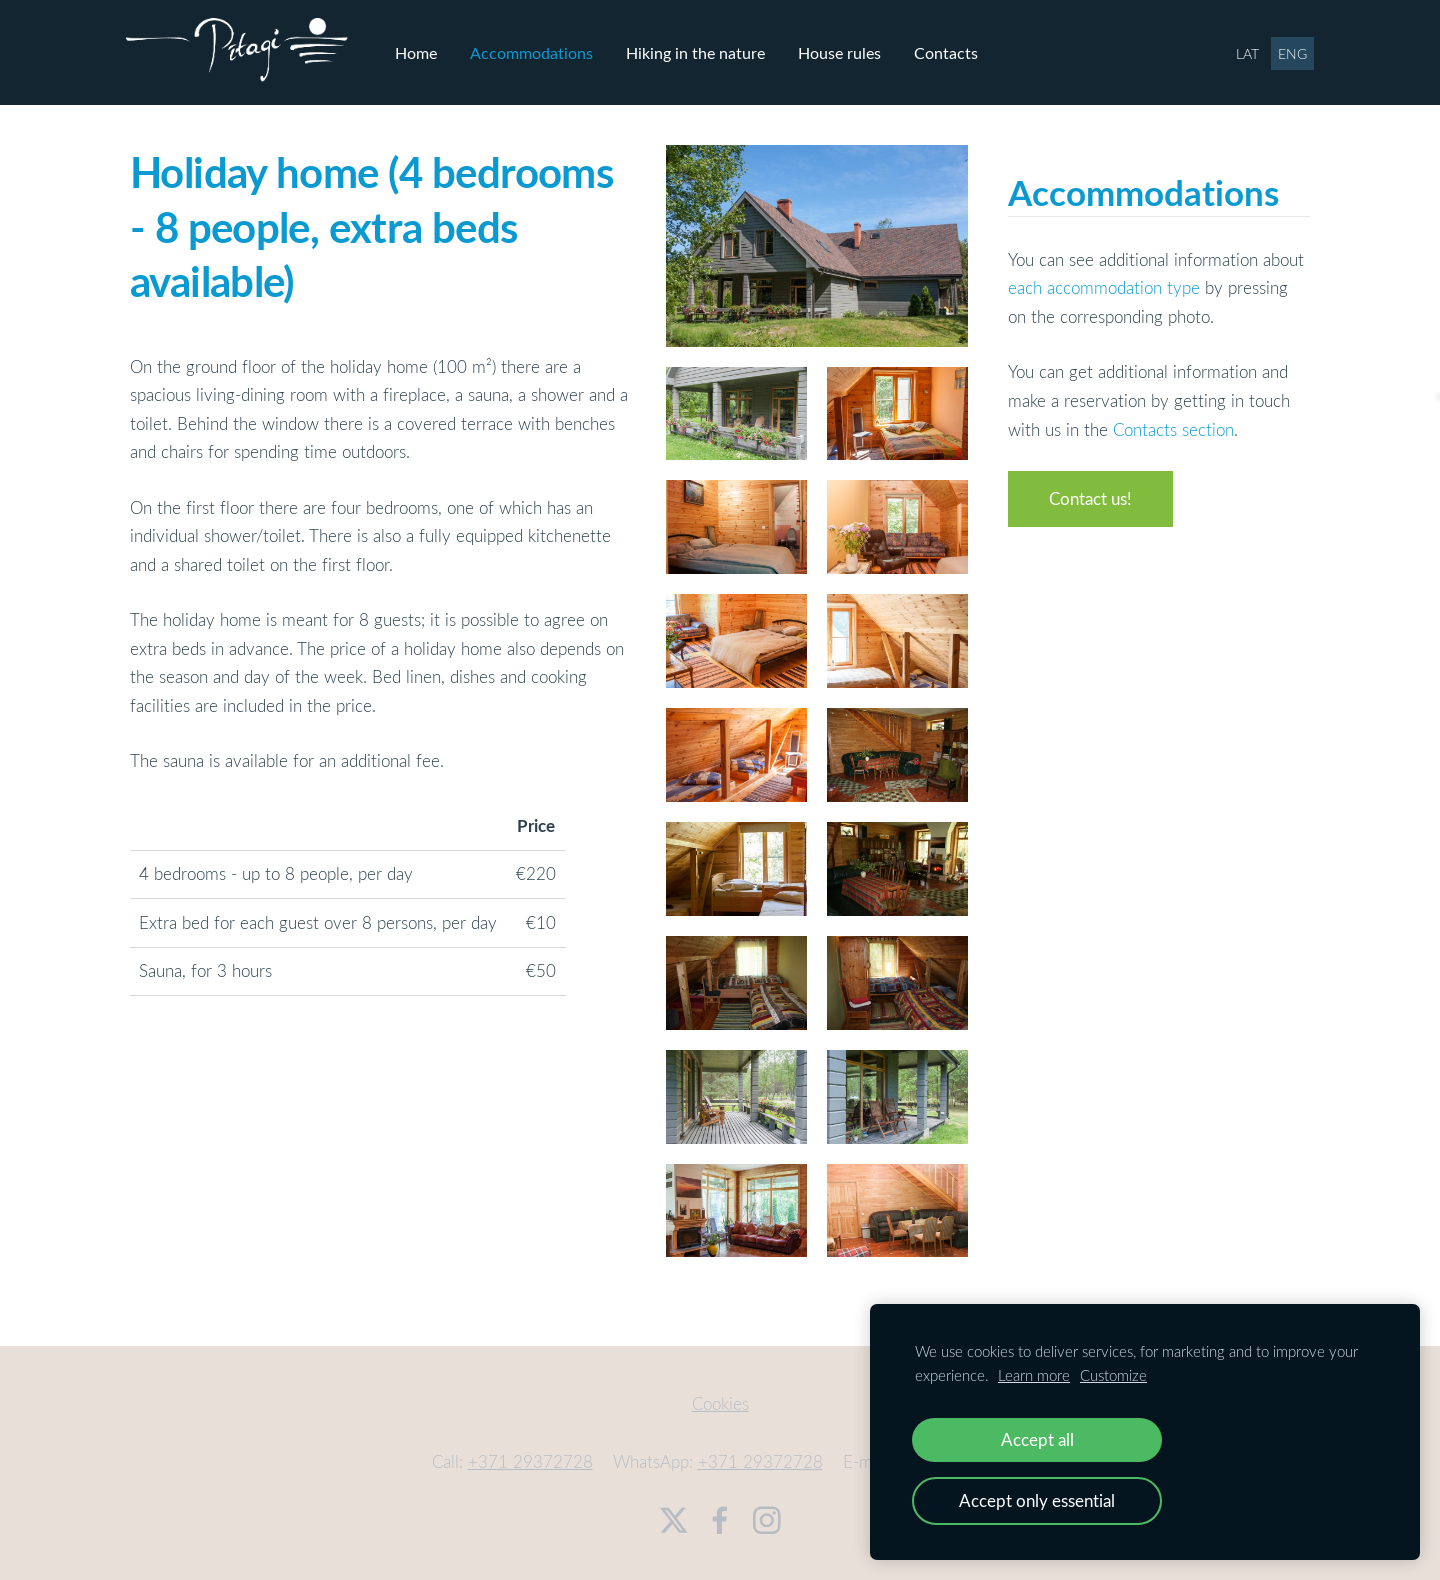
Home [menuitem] (421, 51)
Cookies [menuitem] (720, 1400)
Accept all (1037, 1439)
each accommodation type (1104, 285)
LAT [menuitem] (1243, 52)
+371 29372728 (530, 1459)
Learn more (1034, 1375)
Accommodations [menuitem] (536, 51)
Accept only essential (1037, 1500)
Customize (1113, 1375)
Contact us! (1090, 496)
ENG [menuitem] (1288, 52)
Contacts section (1173, 426)
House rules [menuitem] (844, 51)
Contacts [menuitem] (951, 51)
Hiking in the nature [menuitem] (700, 51)
